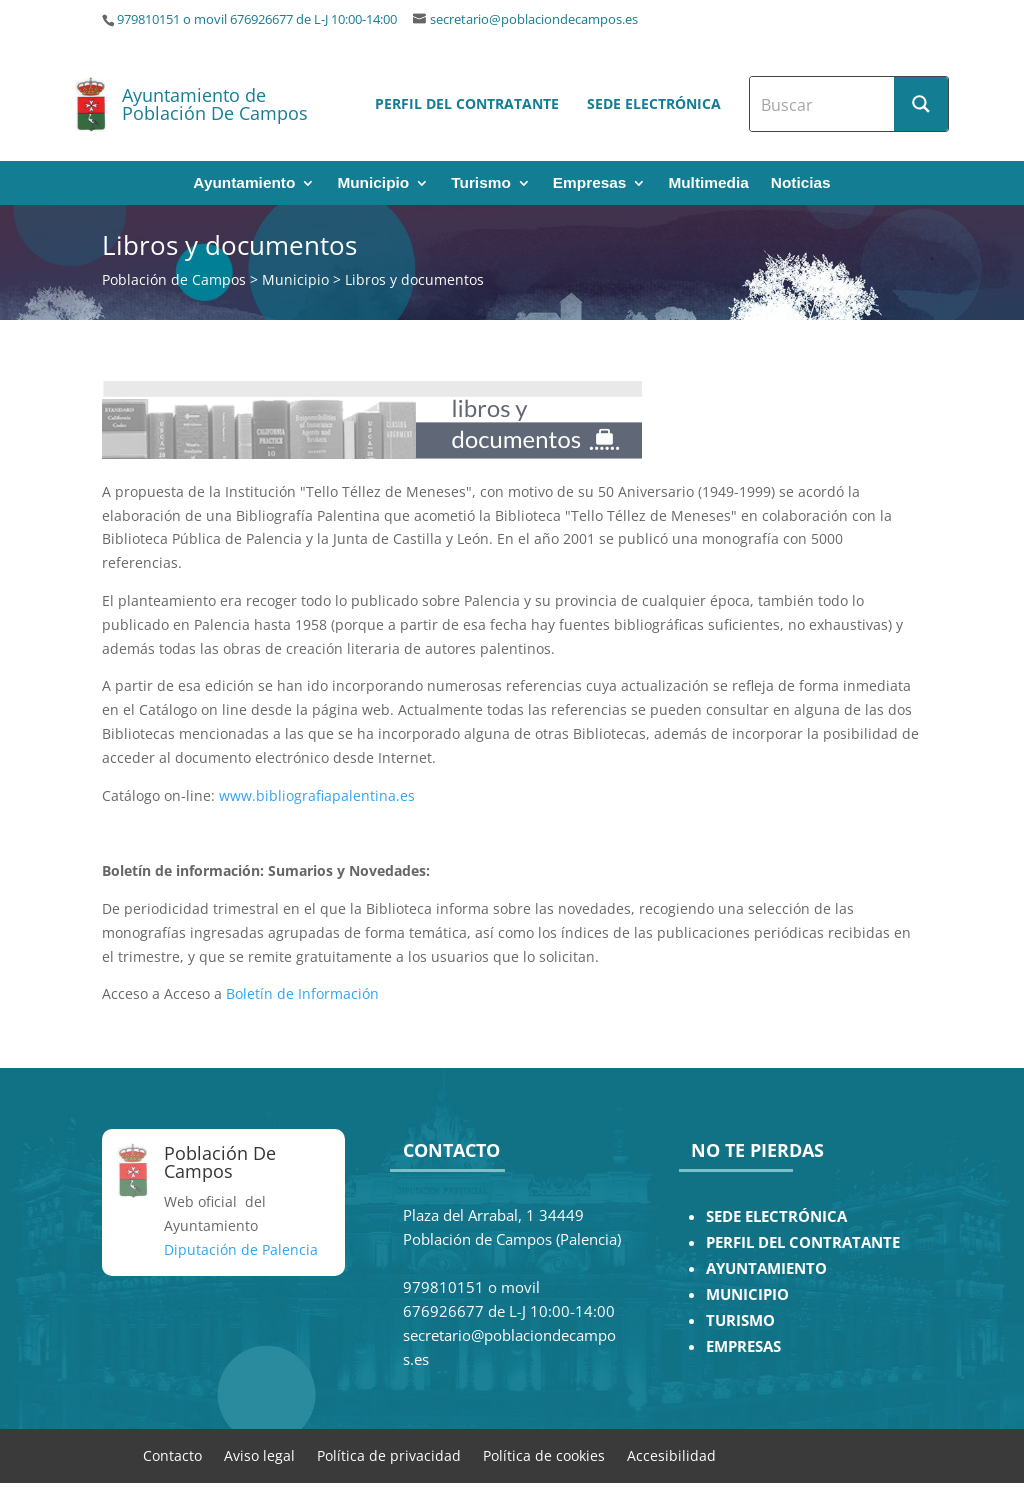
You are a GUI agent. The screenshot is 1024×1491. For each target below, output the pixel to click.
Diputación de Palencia (241, 1249)
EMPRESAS (743, 1346)
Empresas (590, 183)
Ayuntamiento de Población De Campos (215, 104)
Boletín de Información (302, 993)
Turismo (481, 183)
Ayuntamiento (244, 183)
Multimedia (708, 183)
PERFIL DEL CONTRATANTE (803, 1242)
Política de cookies (544, 1454)
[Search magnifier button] (921, 104)
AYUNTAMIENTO (766, 1268)
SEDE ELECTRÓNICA (776, 1216)
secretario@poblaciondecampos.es (534, 19)
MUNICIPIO (747, 1294)
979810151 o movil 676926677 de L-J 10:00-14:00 (257, 19)
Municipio (373, 183)
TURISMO (740, 1320)
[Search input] (823, 104)
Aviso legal (259, 1454)
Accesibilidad (671, 1454)
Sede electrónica (654, 103)
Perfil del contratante (467, 103)
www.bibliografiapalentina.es (317, 795)
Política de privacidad (389, 1454)
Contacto (172, 1454)
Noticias (801, 183)
